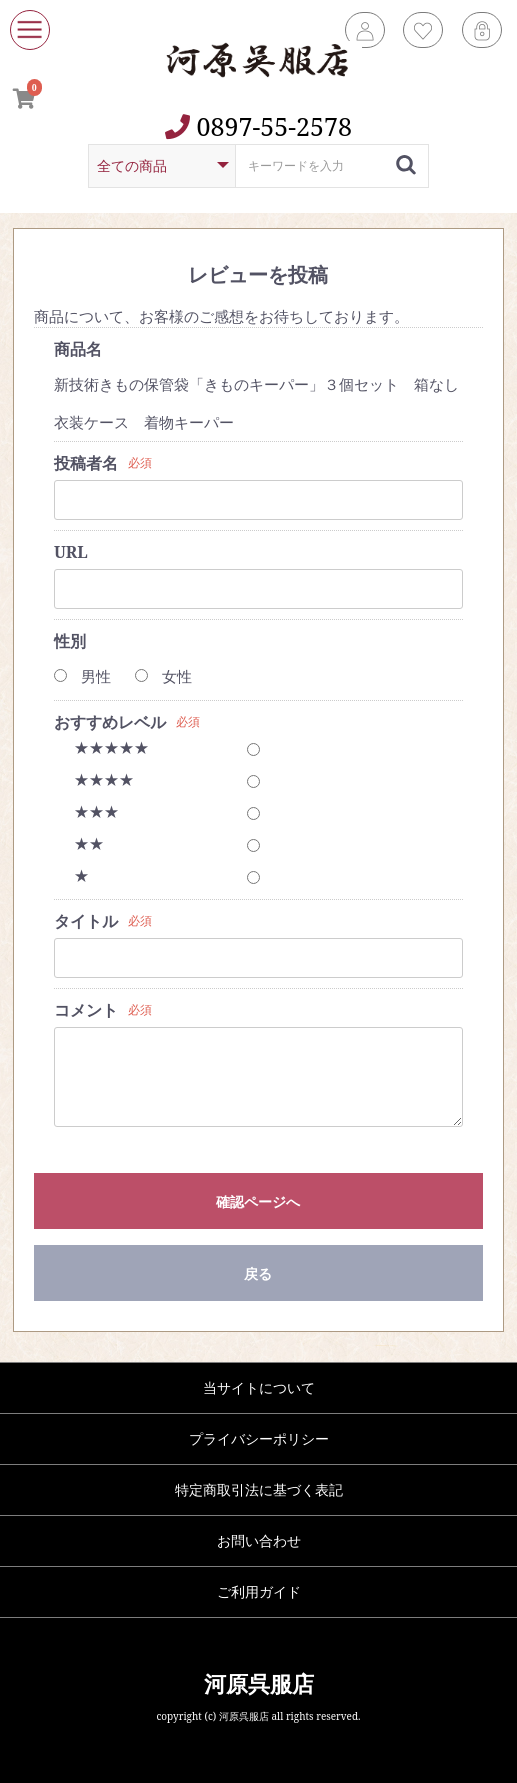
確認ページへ (258, 1202)
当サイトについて (259, 1387)
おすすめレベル (110, 722)
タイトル (86, 921)
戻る (258, 1273)
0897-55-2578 (258, 126)
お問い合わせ (259, 1540)
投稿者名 (86, 463)
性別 (70, 641)
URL (71, 552)
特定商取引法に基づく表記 (259, 1489)
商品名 (78, 349)
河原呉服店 (259, 1683)
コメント (86, 1010)
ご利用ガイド (259, 1591)
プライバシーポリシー (259, 1438)
